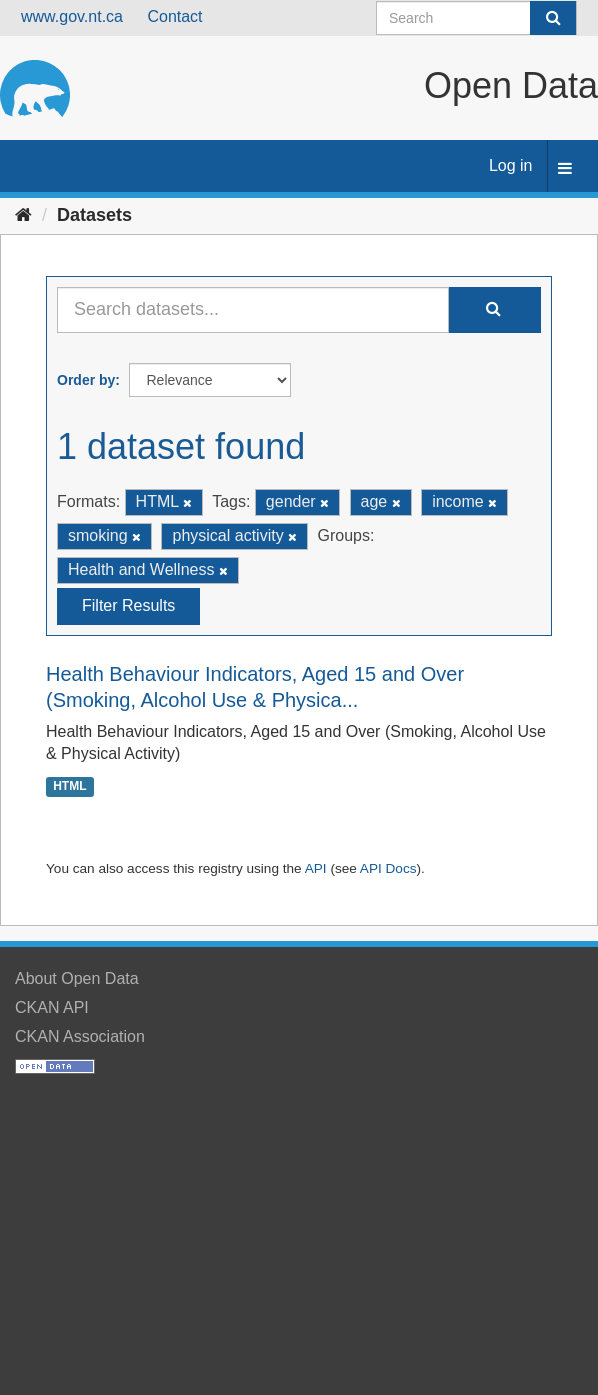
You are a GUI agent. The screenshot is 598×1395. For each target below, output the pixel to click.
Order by (86, 380)
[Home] (23, 215)
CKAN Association (80, 1036)
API (316, 868)
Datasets (94, 215)
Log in (511, 165)
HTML (69, 786)
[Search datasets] (476, 18)
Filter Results (128, 605)
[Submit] (553, 18)
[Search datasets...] (253, 310)
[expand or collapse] (565, 169)
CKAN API (52, 1007)
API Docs (388, 868)
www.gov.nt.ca (72, 16)
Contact (174, 16)
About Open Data (77, 978)
